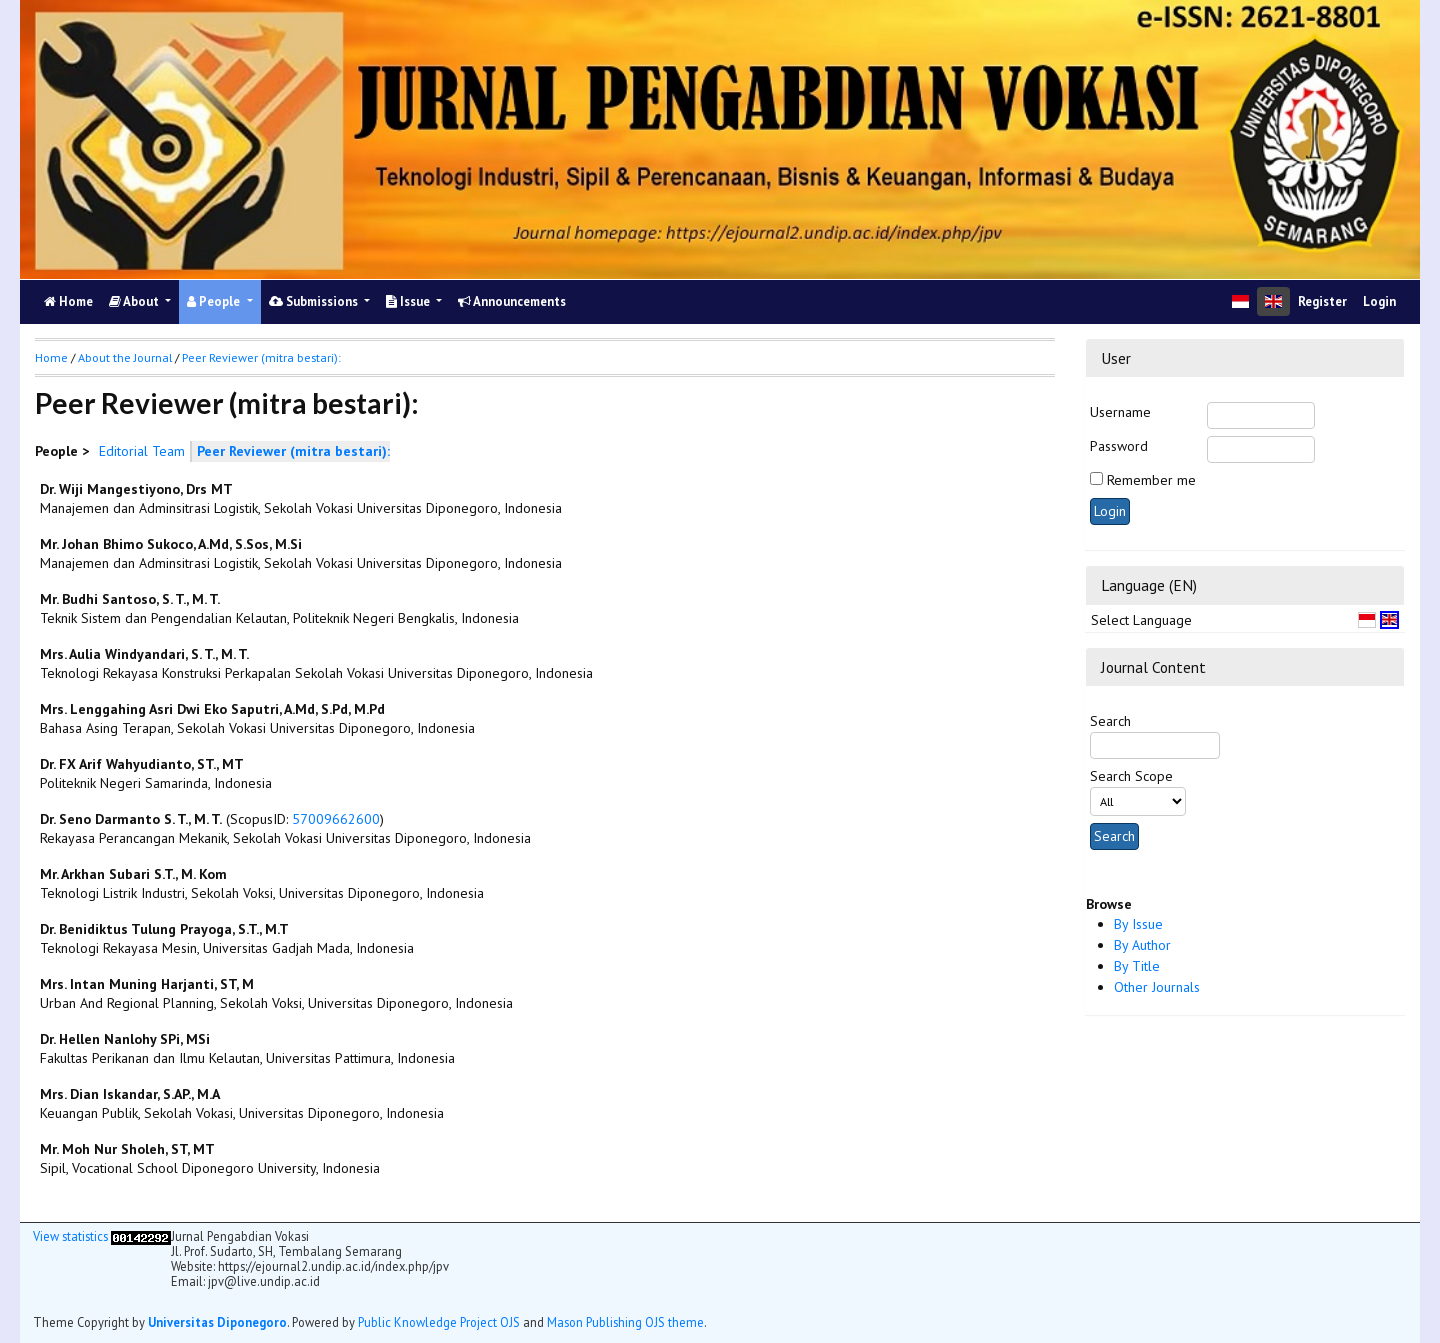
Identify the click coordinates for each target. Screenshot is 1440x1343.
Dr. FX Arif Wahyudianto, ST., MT (142, 764)
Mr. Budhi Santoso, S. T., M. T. (130, 599)
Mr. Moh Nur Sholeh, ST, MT (127, 1149)
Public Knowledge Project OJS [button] (439, 1322)
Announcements (512, 301)
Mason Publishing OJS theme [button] (625, 1322)
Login (1379, 301)
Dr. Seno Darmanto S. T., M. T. (131, 819)
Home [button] (51, 357)
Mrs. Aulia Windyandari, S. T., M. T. (144, 654)
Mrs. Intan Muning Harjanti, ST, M (147, 984)
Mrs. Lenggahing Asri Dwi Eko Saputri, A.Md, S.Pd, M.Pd (212, 709)
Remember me (1151, 480)
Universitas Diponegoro (217, 1322)
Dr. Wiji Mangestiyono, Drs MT (136, 489)
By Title (1137, 966)
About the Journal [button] (125, 357)
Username (1120, 412)
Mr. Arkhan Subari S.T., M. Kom (133, 874)
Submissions (315, 301)
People (215, 301)
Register (1322, 301)
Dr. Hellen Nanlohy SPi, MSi (125, 1039)
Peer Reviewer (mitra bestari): (261, 357)
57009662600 (336, 819)
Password (1119, 446)
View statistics (70, 1236)
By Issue (1138, 924)
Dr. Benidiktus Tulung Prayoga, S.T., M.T (164, 929)
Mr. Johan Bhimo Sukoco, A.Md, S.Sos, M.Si (171, 544)
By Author (1142, 945)
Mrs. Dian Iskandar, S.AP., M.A (130, 1094)
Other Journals (1157, 987)
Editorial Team (142, 451)
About (135, 301)
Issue (409, 301)
